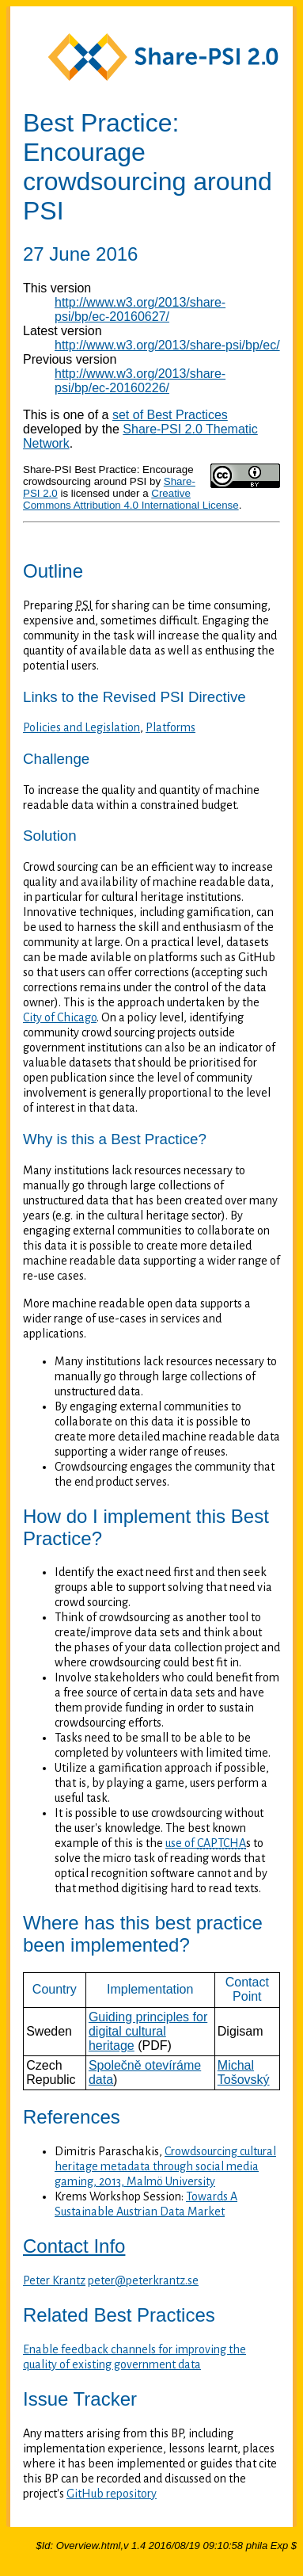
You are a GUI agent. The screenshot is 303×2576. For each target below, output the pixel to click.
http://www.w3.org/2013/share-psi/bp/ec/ (167, 345)
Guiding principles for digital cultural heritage (148, 2031)
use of (205, 1843)
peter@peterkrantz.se (143, 2280)
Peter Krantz (54, 2280)
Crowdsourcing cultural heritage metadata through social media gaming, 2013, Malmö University (165, 2166)
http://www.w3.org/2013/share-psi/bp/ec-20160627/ (140, 309)
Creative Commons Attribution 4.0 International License (131, 499)
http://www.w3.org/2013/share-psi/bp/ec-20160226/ (140, 381)
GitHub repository (111, 2493)
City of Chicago (60, 1017)
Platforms (170, 727)
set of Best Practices (170, 415)
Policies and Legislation (81, 727)
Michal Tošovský (244, 2072)
